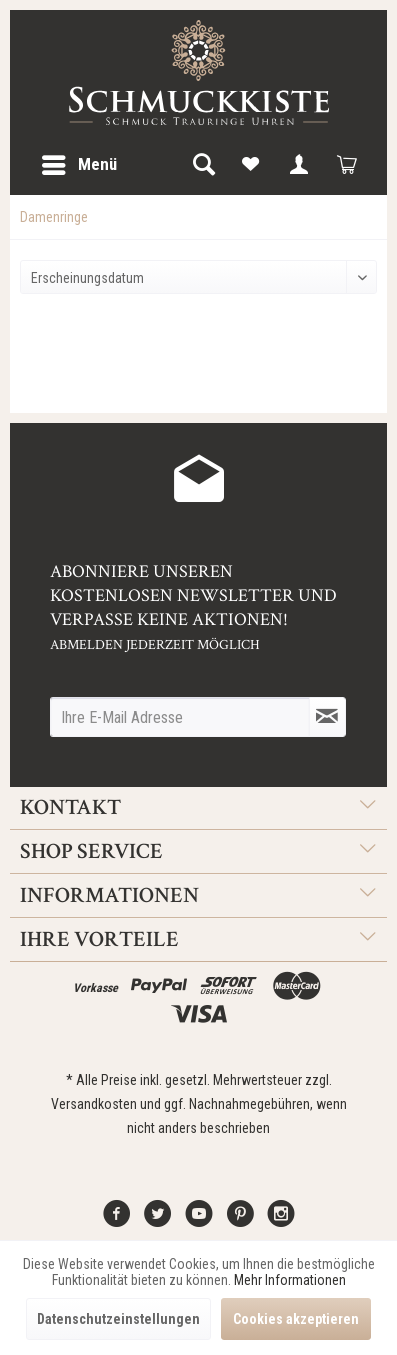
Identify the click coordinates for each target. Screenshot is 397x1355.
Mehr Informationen (290, 1280)
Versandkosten (94, 1104)
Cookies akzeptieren (296, 1319)
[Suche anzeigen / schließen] (203, 165)
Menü (79, 161)
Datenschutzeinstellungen (118, 1319)
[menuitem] (78, 165)
